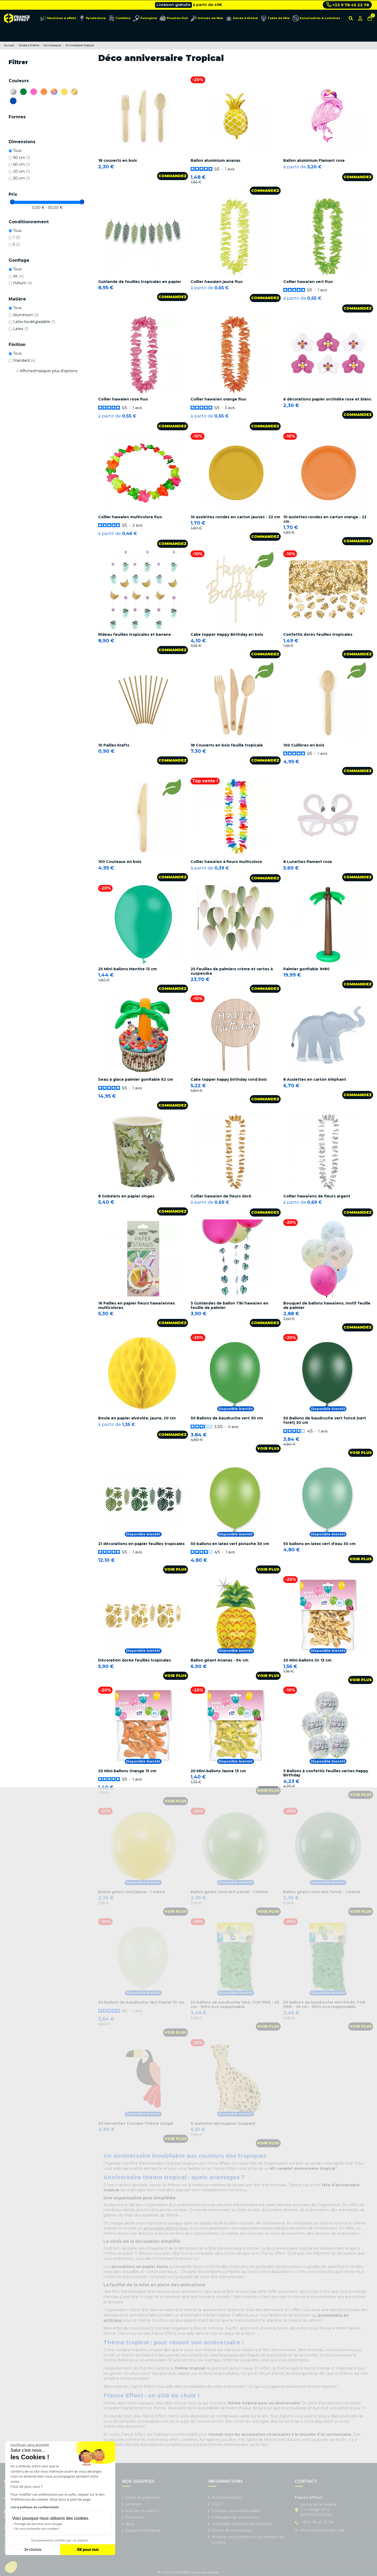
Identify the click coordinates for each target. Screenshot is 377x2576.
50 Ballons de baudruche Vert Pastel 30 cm (141, 2002)
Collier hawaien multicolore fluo (130, 517)
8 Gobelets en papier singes (126, 1196)
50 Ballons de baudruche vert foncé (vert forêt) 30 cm (324, 1420)
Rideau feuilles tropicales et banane (134, 634)
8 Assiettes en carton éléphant (314, 1079)
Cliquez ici (212, 4)
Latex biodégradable (34, 321)
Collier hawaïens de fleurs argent (316, 1196)
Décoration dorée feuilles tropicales (134, 1660)
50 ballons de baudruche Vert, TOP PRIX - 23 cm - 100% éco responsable (235, 2004)
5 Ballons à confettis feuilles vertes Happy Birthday (325, 1773)
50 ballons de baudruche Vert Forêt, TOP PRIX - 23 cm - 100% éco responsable (324, 2004)
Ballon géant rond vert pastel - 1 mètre (229, 1891)
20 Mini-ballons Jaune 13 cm (218, 1771)
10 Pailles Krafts (113, 745)
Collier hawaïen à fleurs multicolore (226, 861)
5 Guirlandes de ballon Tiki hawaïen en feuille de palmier (229, 1305)
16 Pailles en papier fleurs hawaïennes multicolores (136, 1305)
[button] (11, 2567)
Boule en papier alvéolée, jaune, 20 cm (137, 1418)
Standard (24, 360)
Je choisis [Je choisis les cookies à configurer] (33, 2549)
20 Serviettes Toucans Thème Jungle (135, 2123)
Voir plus (268, 1448)
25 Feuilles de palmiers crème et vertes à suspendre (232, 971)
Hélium (22, 283)
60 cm (21, 164)
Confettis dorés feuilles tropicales (317, 634)
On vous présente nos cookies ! (37, 2528)
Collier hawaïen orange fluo (218, 399)
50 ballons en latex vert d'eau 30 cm (319, 1543)
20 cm (21, 171)
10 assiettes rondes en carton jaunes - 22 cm (235, 517)
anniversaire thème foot (165, 2228)
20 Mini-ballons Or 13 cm (307, 1660)
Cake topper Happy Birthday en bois (227, 634)
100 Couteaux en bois (119, 861)
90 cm (21, 157)
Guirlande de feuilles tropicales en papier (139, 281)
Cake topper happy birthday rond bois (229, 1079)
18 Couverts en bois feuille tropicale (227, 745)
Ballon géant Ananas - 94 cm (219, 1660)
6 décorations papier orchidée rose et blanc (327, 399)
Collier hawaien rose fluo (123, 399)
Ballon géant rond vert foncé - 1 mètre (321, 1891)
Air (18, 276)
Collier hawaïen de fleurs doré (221, 1196)
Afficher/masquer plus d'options (48, 371)
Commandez (172, 176)
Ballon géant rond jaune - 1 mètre (131, 1891)
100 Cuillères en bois (303, 745)
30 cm (21, 178)
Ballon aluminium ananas (215, 160)
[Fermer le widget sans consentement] (30, 2444)
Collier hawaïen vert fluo (308, 281)
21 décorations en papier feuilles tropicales (141, 1543)
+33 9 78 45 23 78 (347, 4)
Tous (17, 150)
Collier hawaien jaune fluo (217, 281)
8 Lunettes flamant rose (307, 861)
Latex (20, 328)
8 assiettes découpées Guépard (223, 2123)
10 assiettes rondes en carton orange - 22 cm (325, 519)
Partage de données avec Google (39, 2524)
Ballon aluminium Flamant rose (314, 160)
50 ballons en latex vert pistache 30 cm (230, 1543)
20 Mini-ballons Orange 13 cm (127, 1771)
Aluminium (25, 315)
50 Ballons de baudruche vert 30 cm (227, 1418)
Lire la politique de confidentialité (34, 2507)
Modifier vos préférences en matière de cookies (248, 2540)
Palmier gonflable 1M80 (306, 969)
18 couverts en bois (117, 160)
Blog (129, 2524)
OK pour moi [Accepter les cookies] (88, 2549)
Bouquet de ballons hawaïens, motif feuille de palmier (326, 1305)
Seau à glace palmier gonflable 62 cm (135, 1079)
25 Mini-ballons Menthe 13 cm (127, 969)
